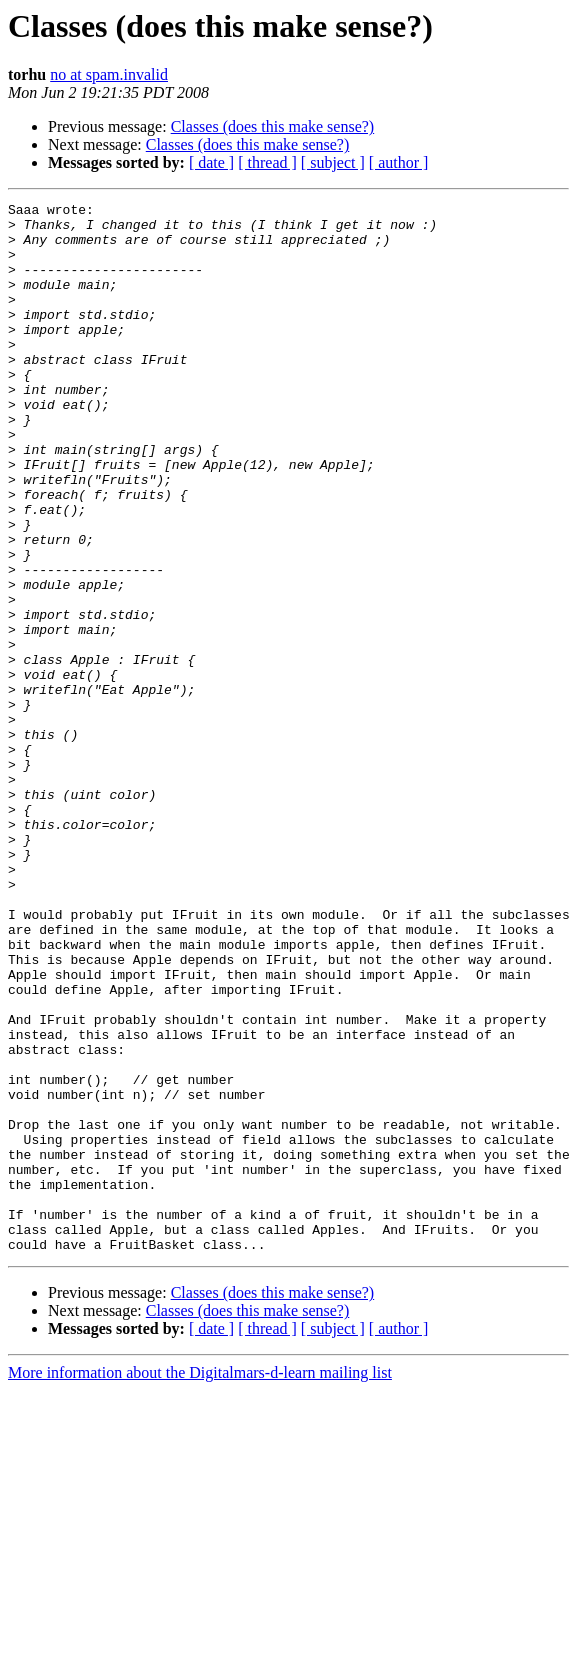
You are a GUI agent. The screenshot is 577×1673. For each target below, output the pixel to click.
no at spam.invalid (109, 74)
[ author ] (399, 162)
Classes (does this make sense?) (273, 126)
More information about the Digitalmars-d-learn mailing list (200, 1582)
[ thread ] (267, 162)
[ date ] (211, 162)
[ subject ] (333, 162)
